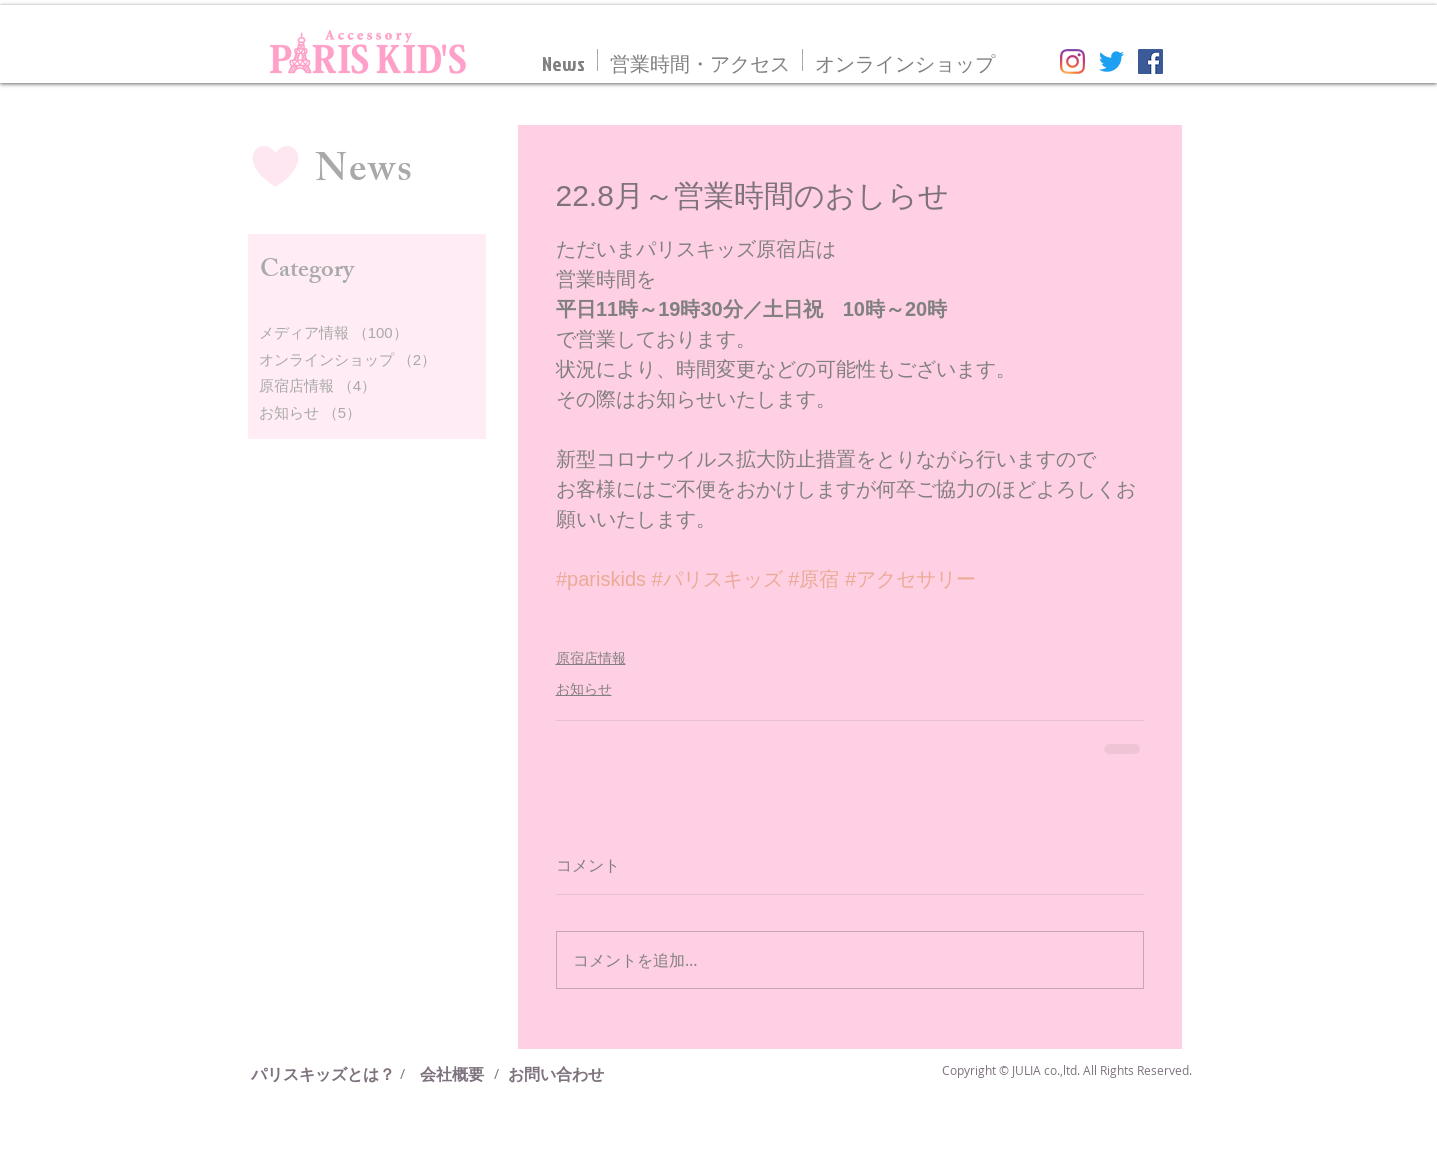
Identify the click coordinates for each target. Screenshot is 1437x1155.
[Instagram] (1072, 61)
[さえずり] (1111, 61)
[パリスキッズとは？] (331, 1074)
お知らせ (584, 689)
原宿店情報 (591, 658)
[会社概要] (452, 1074)
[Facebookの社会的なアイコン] (1150, 61)
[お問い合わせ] (556, 1074)
